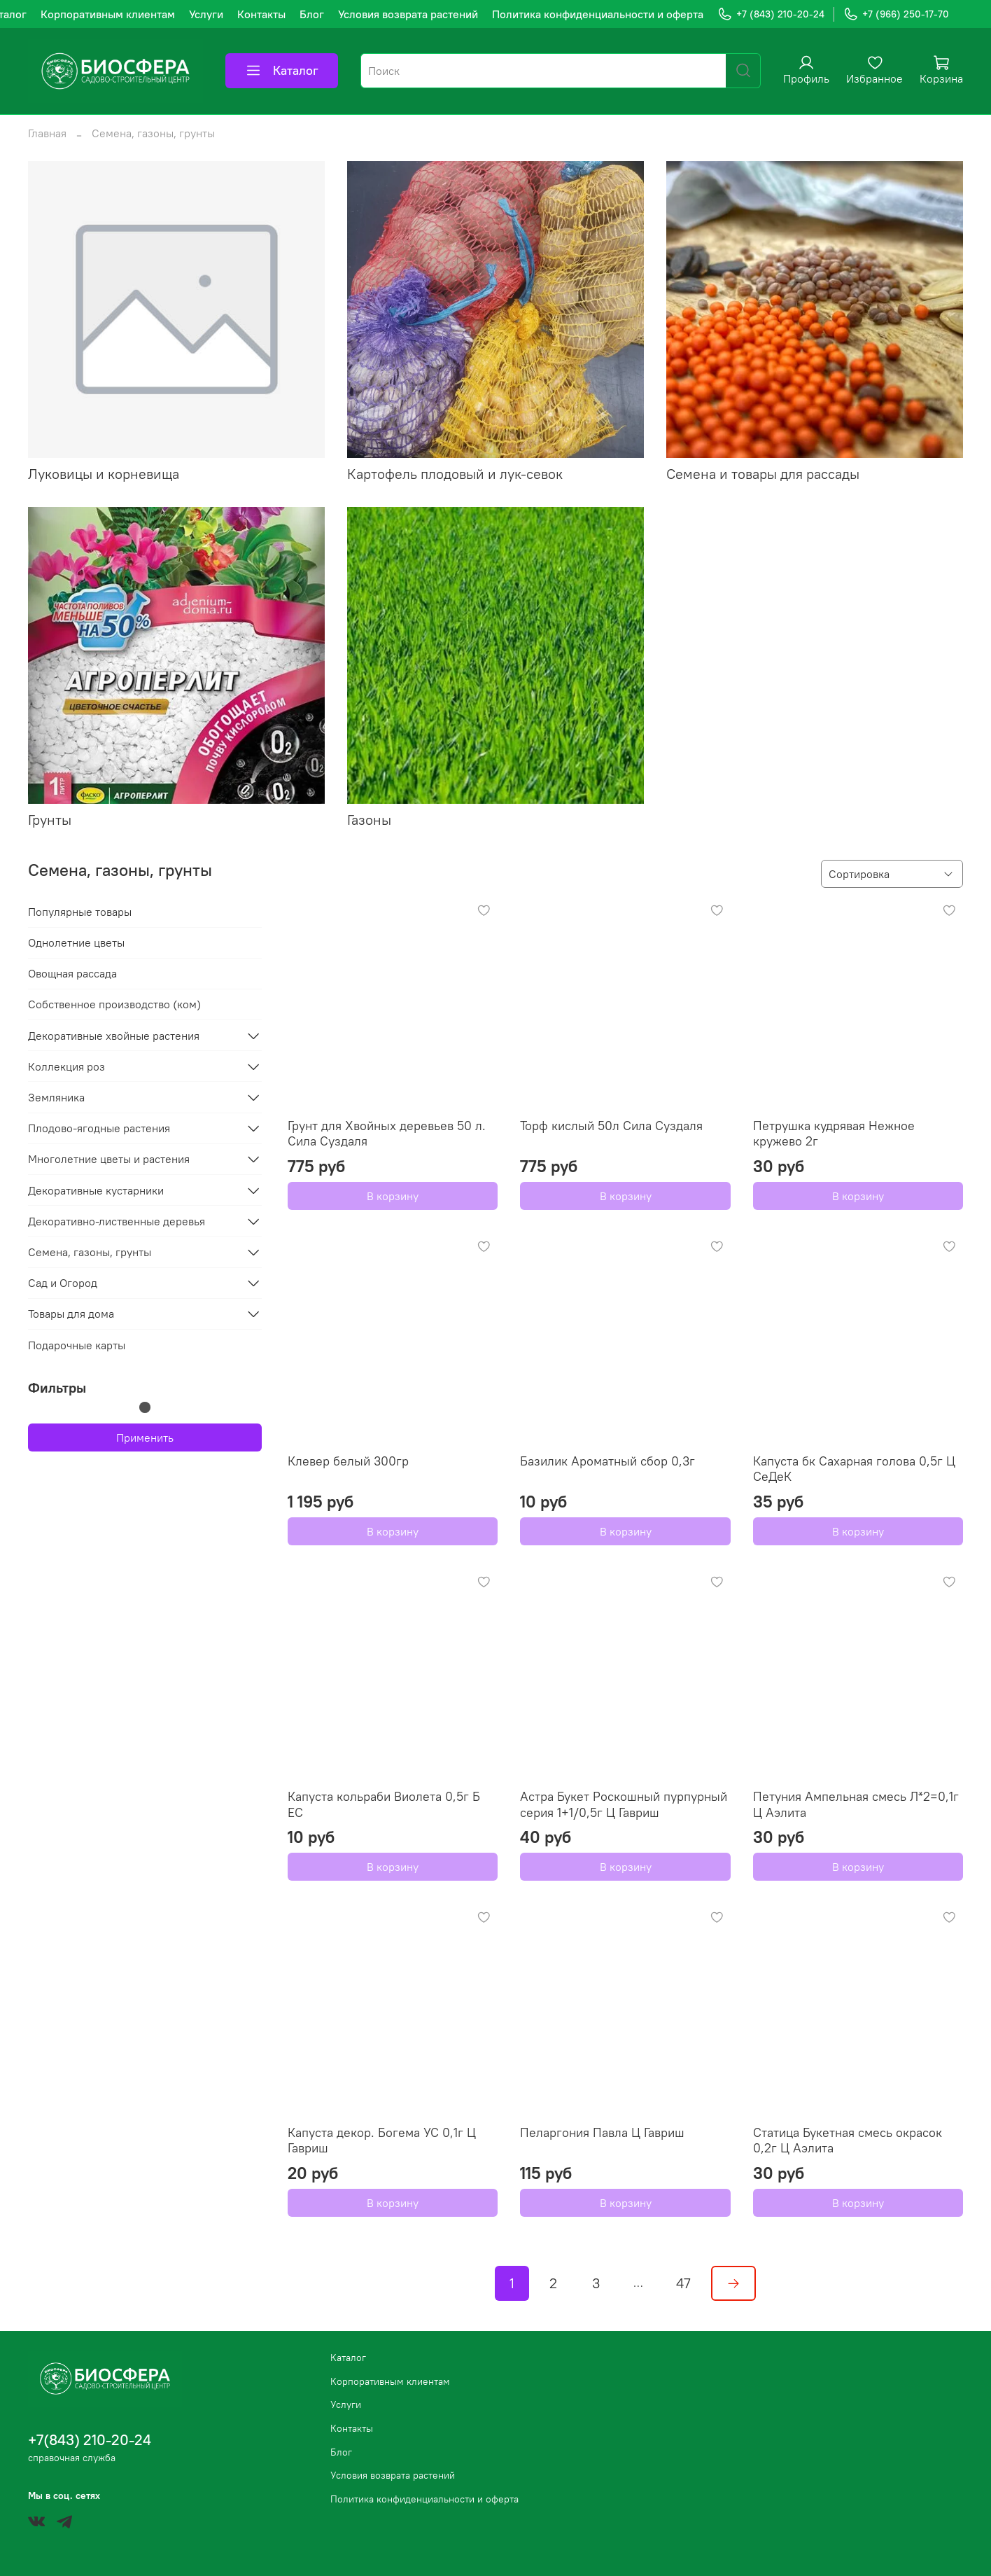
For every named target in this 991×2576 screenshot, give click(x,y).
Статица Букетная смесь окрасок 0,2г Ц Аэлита (847, 2140)
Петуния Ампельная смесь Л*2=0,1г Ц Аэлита (856, 1804)
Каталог (281, 70)
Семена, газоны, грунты (89, 1252)
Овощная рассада (72, 973)
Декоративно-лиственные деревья (116, 1221)
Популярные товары (80, 912)
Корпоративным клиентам (108, 14)
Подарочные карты (76, 1345)
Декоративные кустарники (96, 1190)
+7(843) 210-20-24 (89, 2439)
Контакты (261, 14)
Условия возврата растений (408, 14)
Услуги (206, 14)
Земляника (56, 1097)
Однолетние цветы (76, 942)
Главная (47, 133)
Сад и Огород (62, 1283)
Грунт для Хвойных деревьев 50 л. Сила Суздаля (387, 1134)
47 (683, 2283)
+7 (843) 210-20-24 (770, 14)
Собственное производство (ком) (114, 1004)
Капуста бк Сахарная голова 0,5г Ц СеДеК (854, 1469)
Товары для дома (71, 1314)
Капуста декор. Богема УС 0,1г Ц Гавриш (382, 2140)
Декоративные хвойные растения (113, 1036)
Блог (312, 14)
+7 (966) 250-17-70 (896, 14)
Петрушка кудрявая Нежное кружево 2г (834, 1134)
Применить (145, 1437)
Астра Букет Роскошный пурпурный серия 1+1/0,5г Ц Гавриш (623, 1804)
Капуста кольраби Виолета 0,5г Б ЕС (384, 1804)
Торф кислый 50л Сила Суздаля (611, 1126)
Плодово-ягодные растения (99, 1128)
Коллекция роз (66, 1066)
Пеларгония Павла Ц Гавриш (602, 2132)
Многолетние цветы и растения (109, 1159)
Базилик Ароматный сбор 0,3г (607, 1461)
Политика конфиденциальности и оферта (597, 14)
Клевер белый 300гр (348, 1461)
